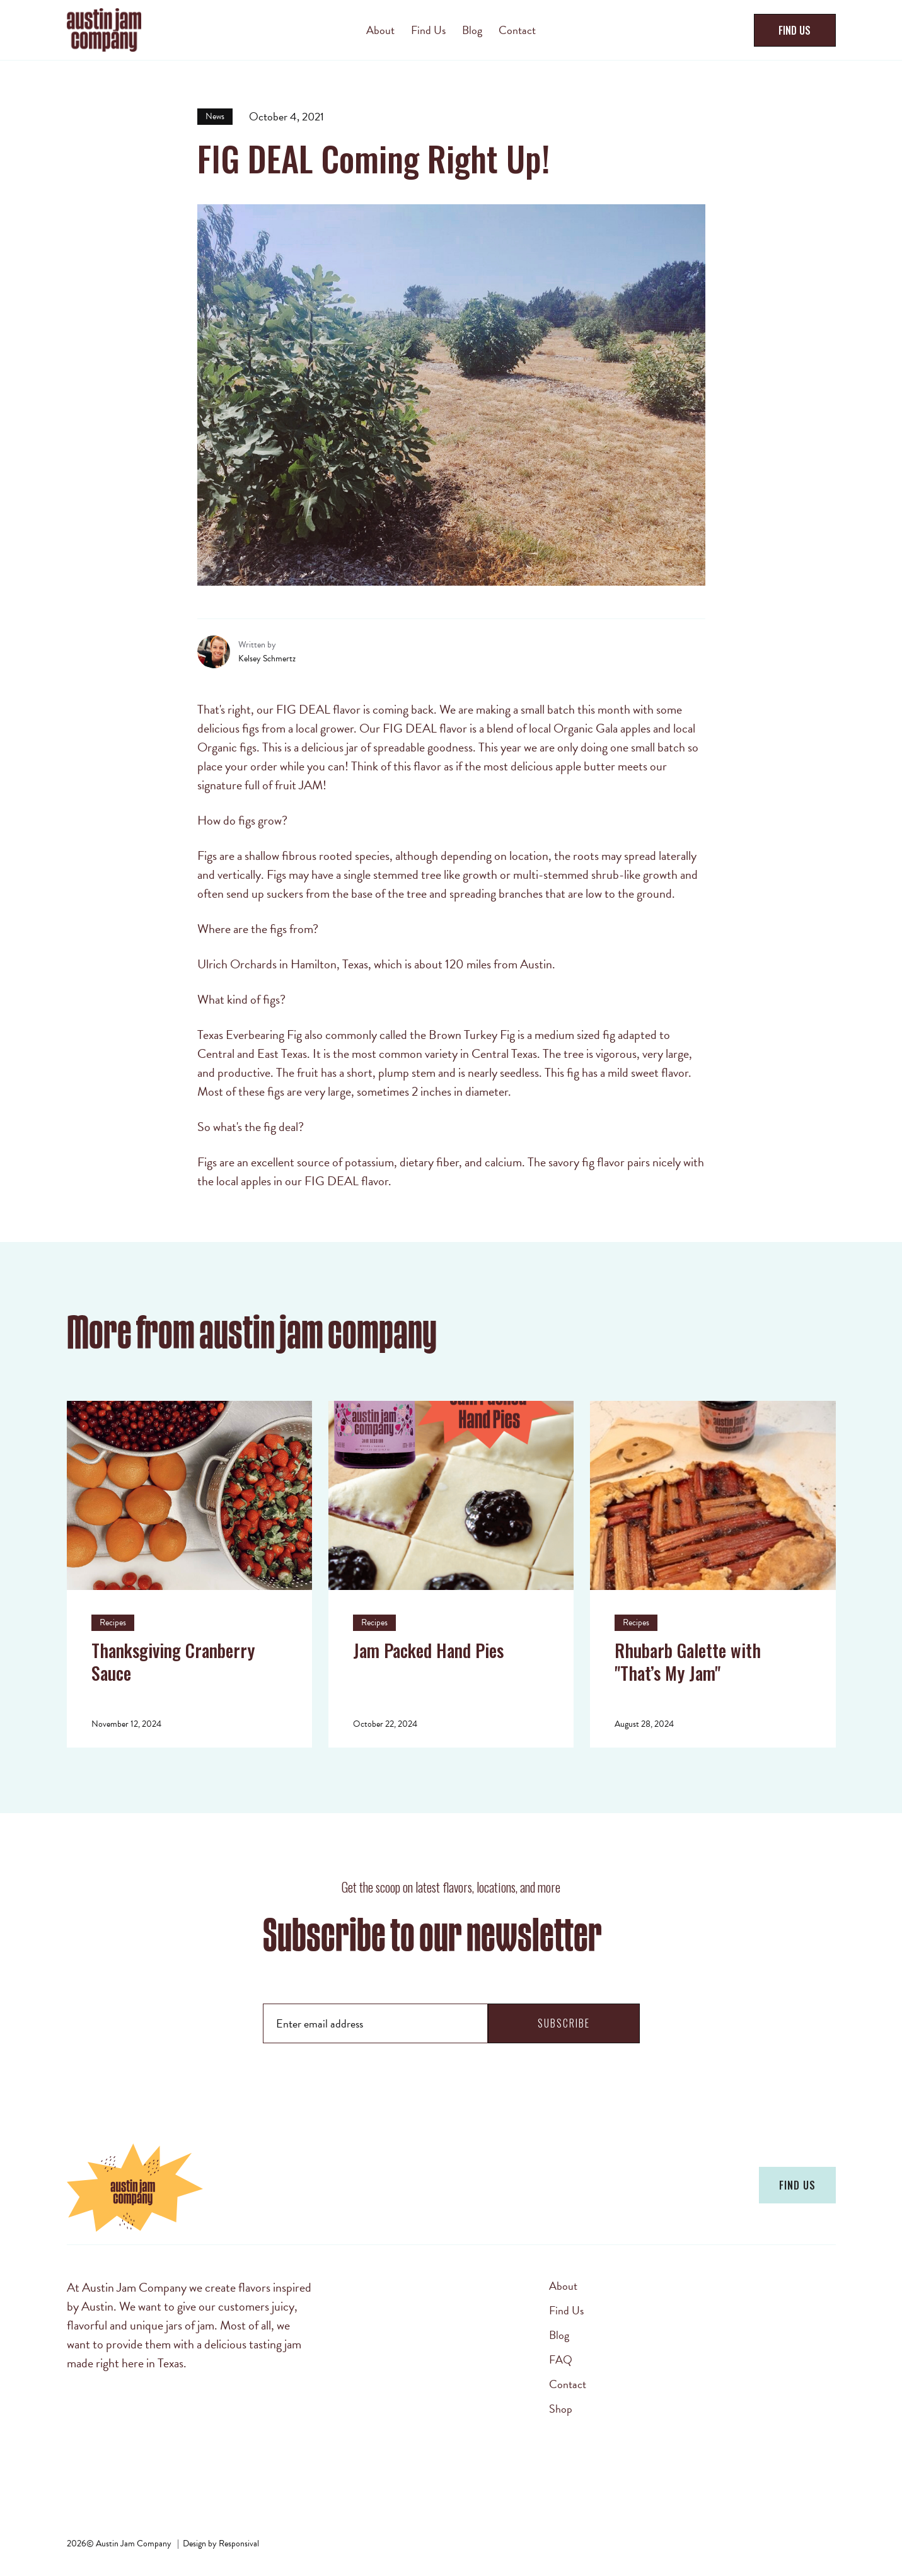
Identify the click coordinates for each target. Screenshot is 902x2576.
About (563, 2286)
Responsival (239, 2543)
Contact (567, 2384)
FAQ (560, 2360)
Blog (559, 2335)
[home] (160, 30)
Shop (560, 2409)
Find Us (566, 2310)
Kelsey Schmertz (267, 658)
